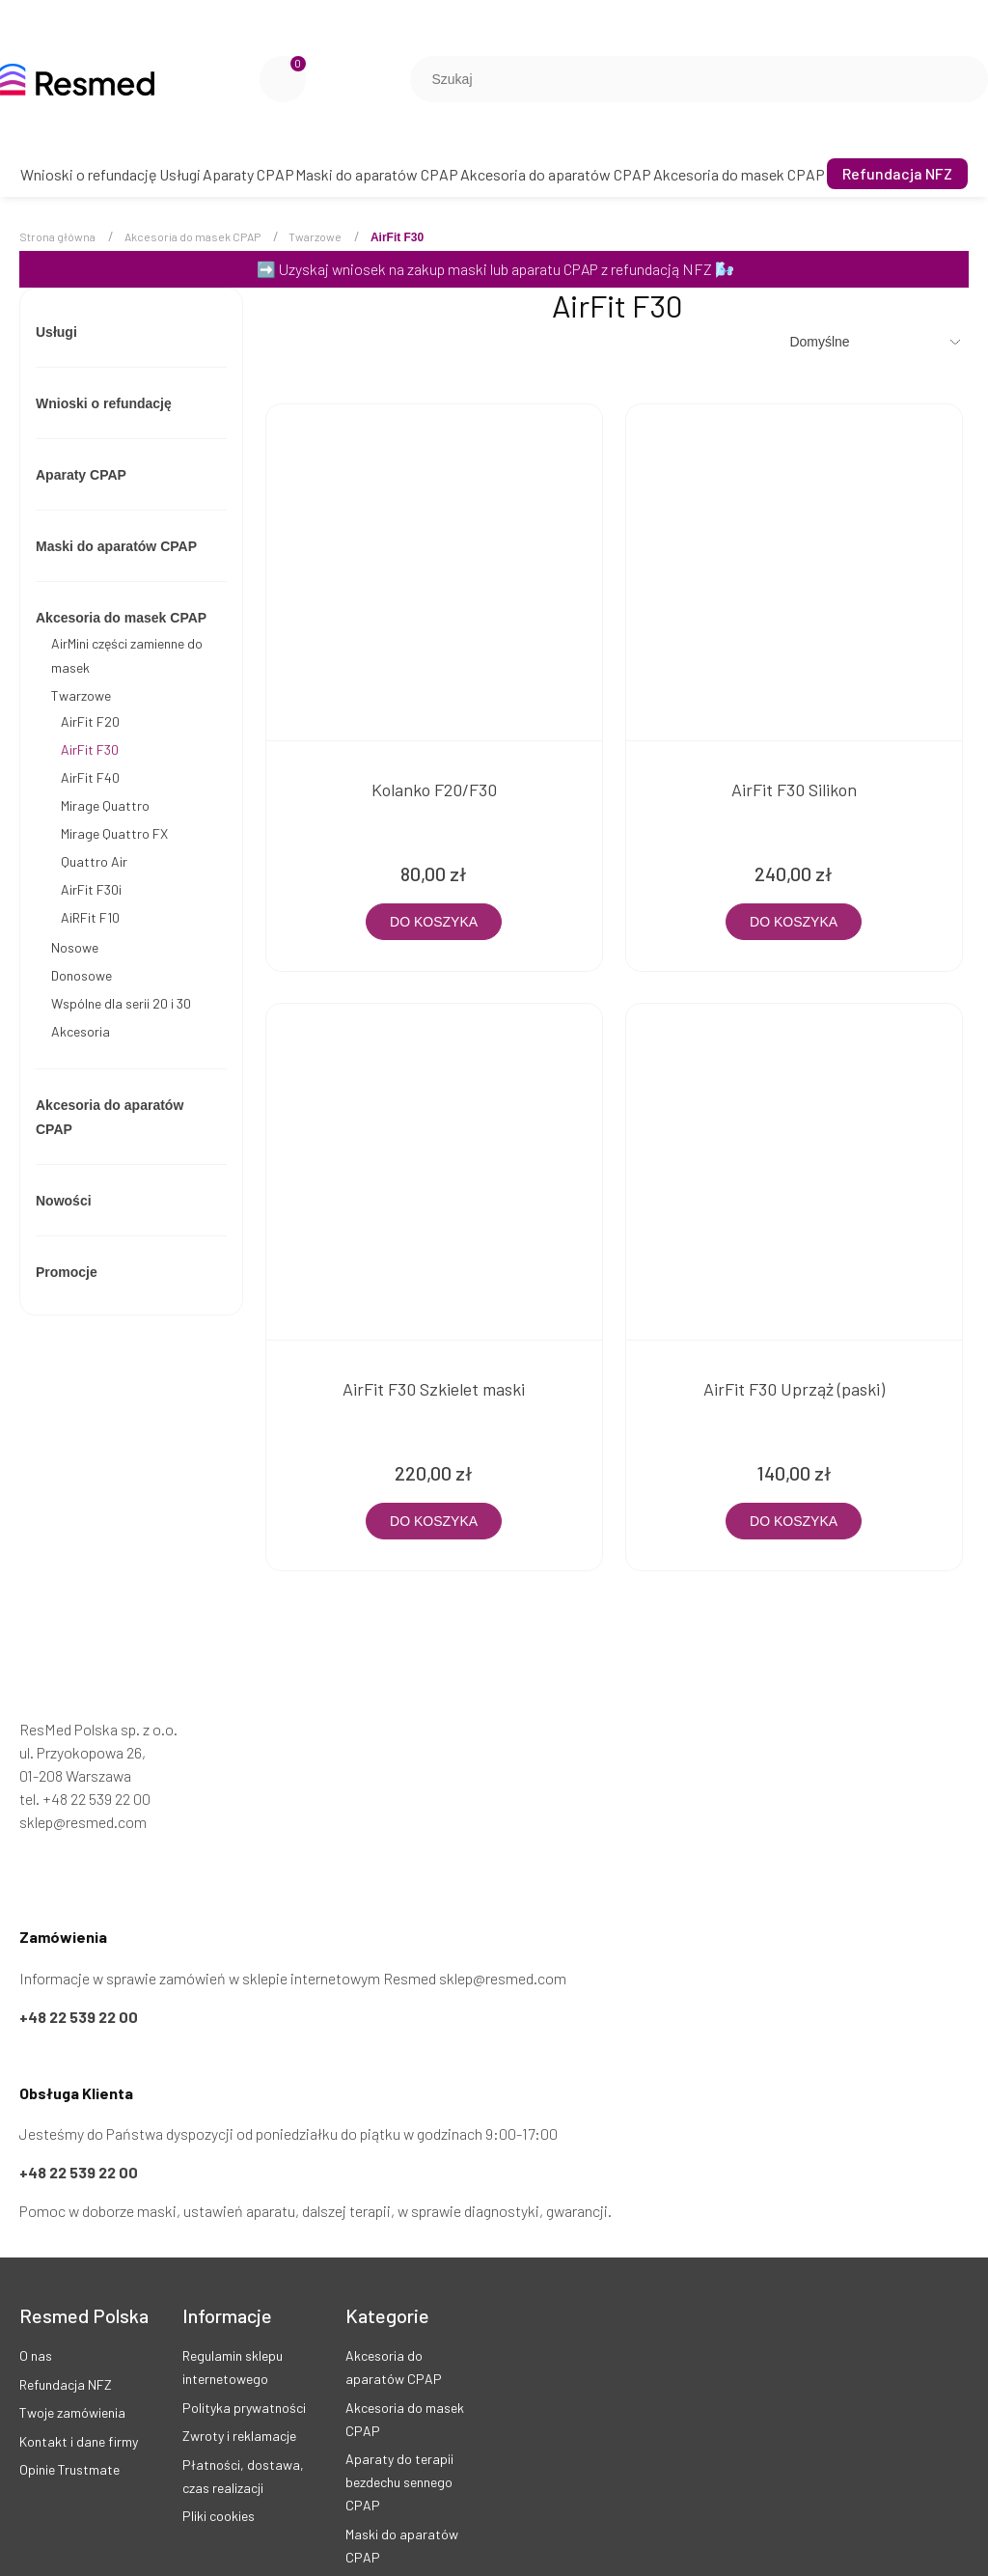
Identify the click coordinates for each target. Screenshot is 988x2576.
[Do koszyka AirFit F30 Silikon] (769, 903)
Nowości (64, 1200)
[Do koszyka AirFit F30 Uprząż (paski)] (769, 1484)
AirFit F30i (91, 889)
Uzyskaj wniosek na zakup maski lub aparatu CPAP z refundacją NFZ (495, 269)
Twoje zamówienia (72, 2376)
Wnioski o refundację (104, 403)
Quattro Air (94, 861)
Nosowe (74, 947)
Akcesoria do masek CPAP (121, 617)
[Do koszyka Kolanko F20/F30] (426, 903)
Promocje (66, 1272)
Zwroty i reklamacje (239, 2399)
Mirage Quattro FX (114, 833)
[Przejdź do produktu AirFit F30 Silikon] (770, 563)
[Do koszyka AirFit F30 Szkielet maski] (426, 1484)
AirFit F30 (90, 749)
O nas (35, 2319)
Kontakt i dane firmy (78, 2404)
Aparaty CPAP (81, 475)
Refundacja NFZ (65, 2348)
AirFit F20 (90, 721)
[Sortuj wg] (876, 342)
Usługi (56, 332)
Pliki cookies (218, 2479)
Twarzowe (81, 695)
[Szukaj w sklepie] (681, 79)
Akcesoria (80, 1031)
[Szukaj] (966, 79)
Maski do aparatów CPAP (116, 546)
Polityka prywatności (244, 2371)
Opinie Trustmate (69, 2432)
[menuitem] (88, 174)
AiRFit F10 (90, 917)
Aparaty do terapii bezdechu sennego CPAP (399, 2445)
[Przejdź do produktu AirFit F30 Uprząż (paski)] (770, 1144)
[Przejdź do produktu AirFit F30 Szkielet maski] (426, 1144)
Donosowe (81, 975)
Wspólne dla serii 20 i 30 (121, 1003)
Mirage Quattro (105, 805)
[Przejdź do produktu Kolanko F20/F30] (426, 563)
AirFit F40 (90, 777)
